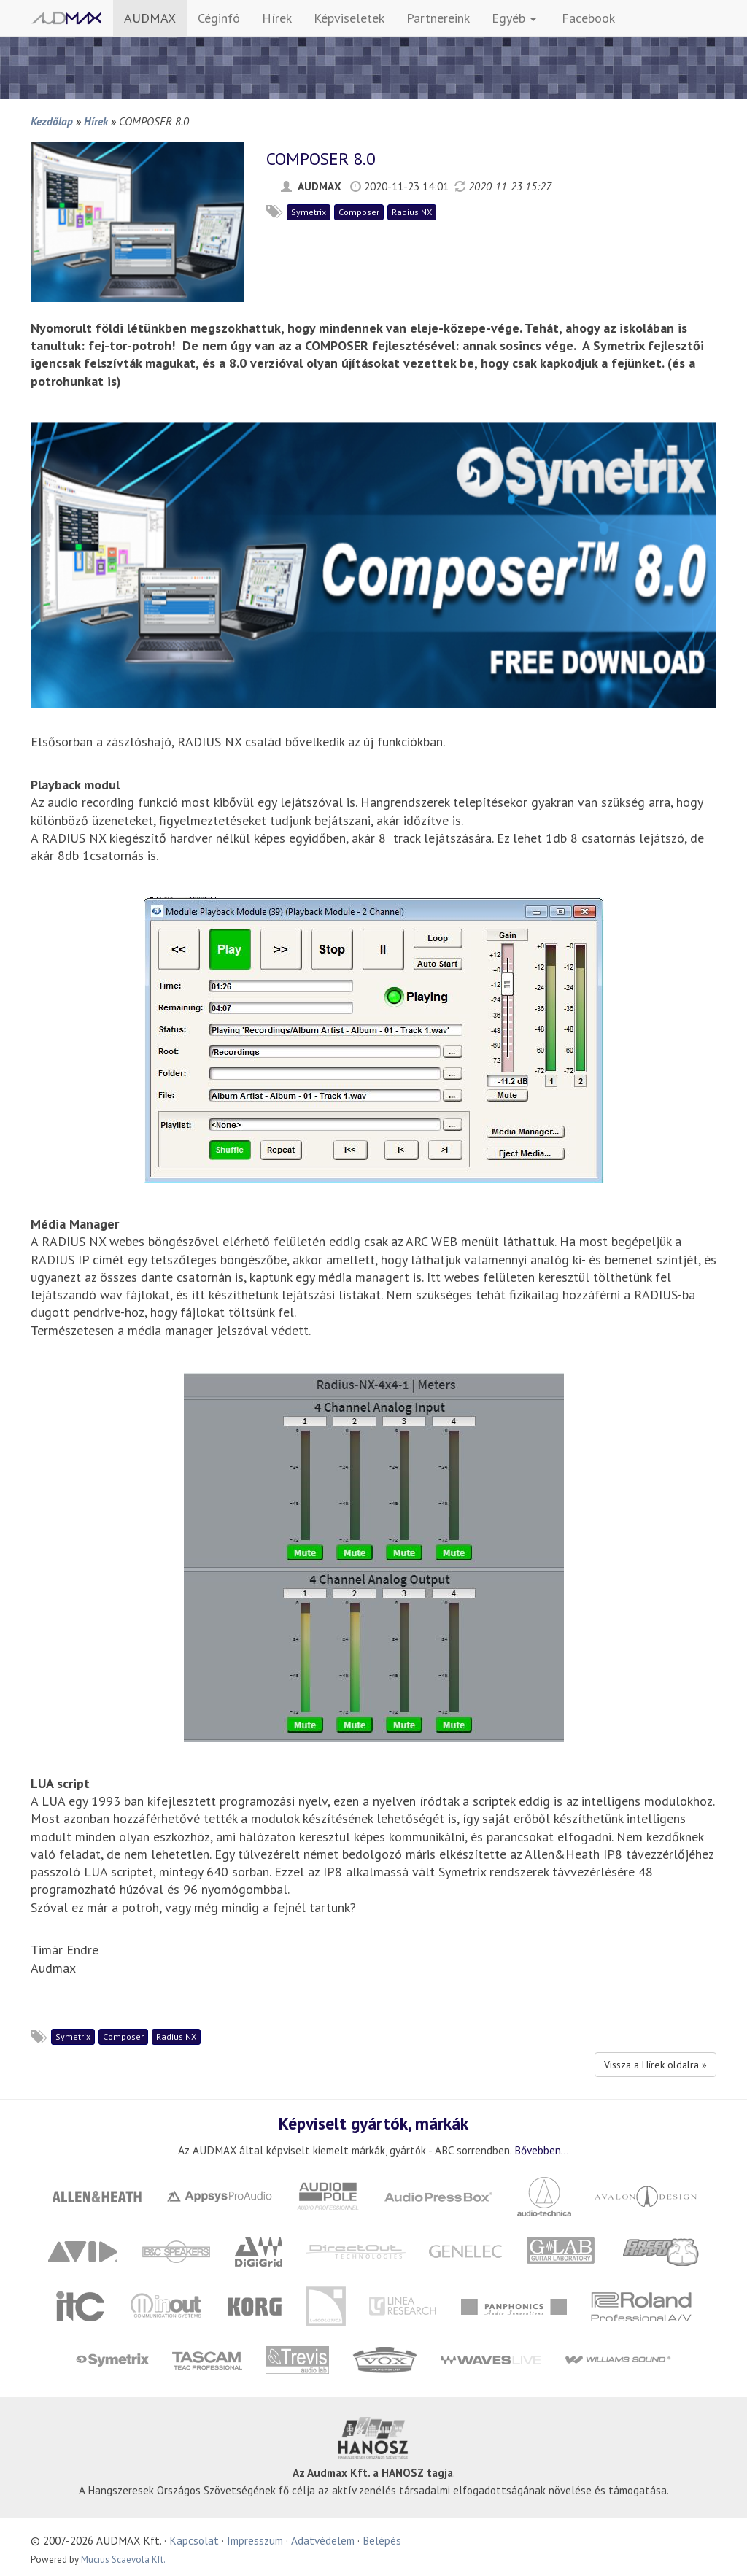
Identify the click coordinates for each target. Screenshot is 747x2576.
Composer (358, 211)
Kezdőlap (52, 121)
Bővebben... (541, 2150)
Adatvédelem (323, 2540)
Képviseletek (349, 17)
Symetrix (308, 211)
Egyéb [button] (514, 17)
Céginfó (219, 17)
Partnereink (438, 17)
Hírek (277, 17)
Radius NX (412, 211)
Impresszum (255, 2540)
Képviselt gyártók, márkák (373, 2123)
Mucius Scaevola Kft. (123, 2559)
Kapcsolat (194, 2540)
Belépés (382, 2540)
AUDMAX (150, 17)
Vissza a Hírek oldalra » (655, 2064)
